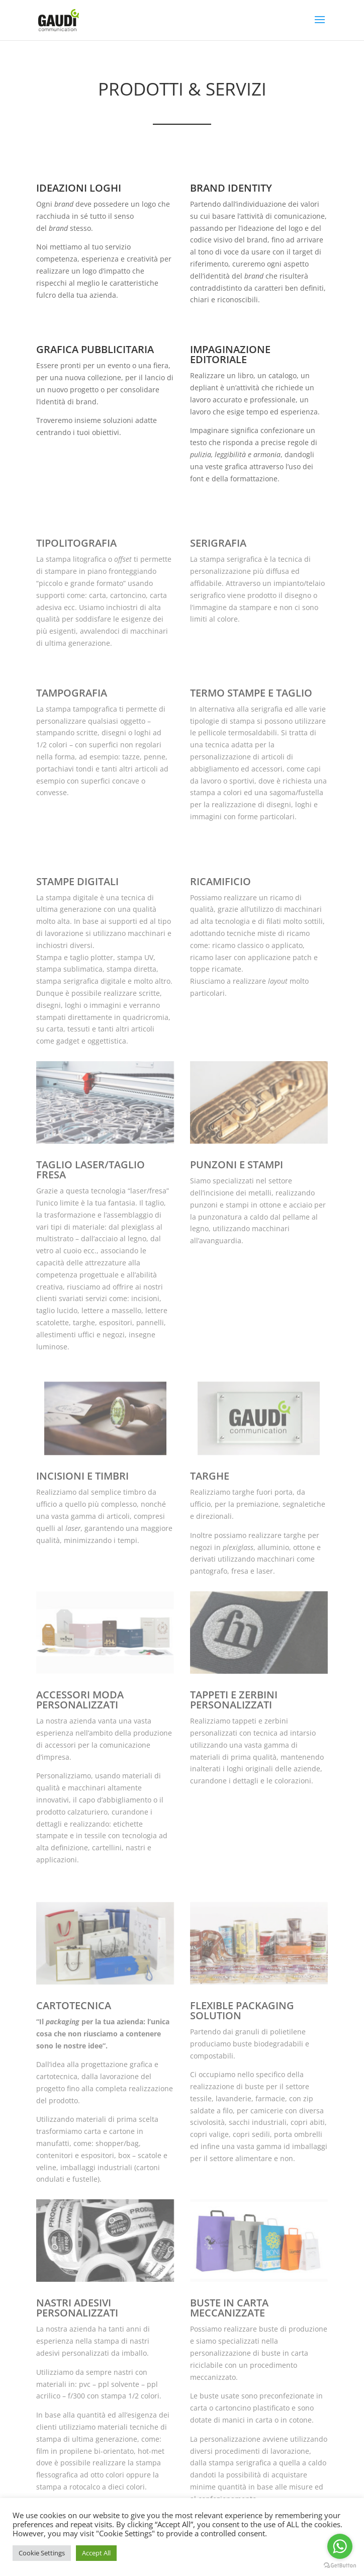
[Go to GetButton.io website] (340, 2565)
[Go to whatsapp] (339, 2546)
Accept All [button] (96, 2552)
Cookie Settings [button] (42, 2552)
